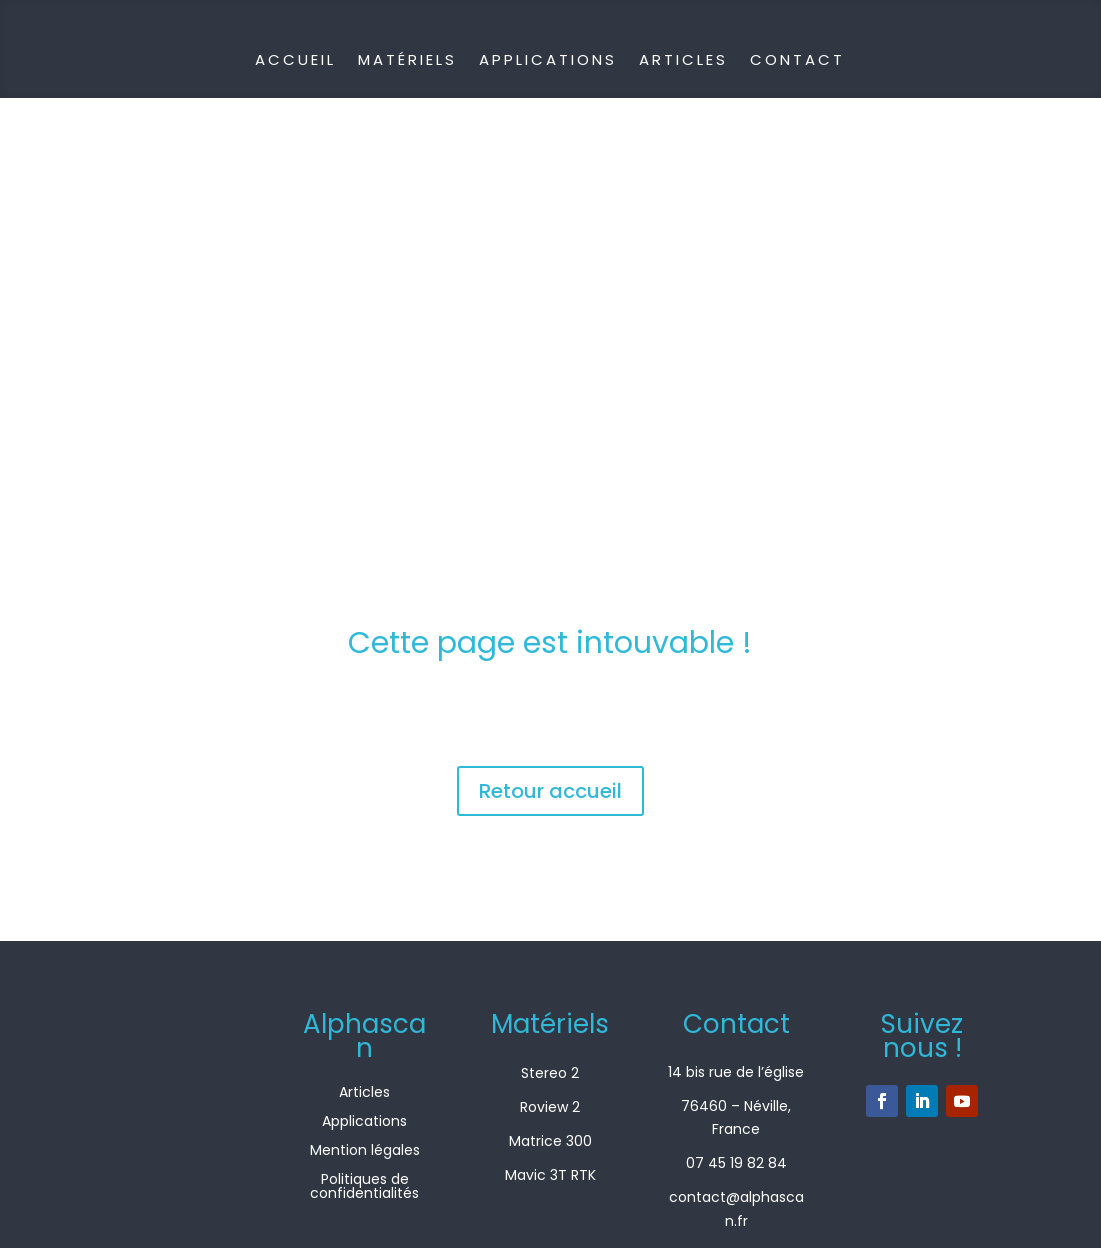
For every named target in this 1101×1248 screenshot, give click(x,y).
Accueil (295, 59)
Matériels (407, 59)
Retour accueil (550, 791)
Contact (797, 59)
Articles (683, 59)
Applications (548, 59)
